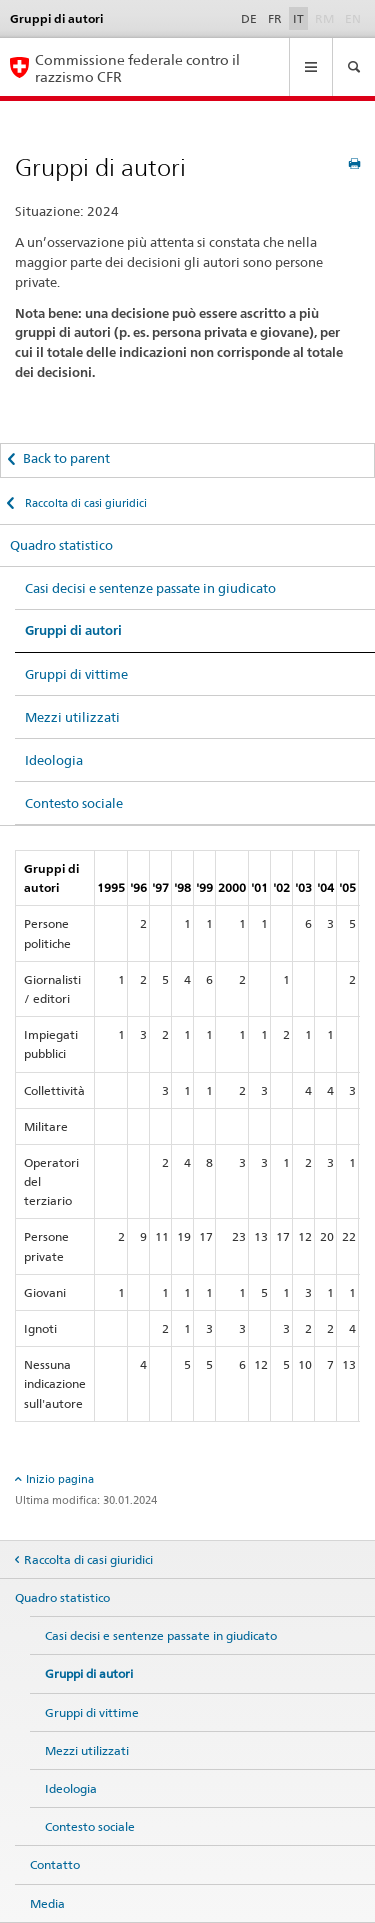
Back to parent (66, 458)
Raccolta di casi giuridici (84, 503)
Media (47, 1903)
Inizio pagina (60, 1479)
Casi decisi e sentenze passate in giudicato (150, 588)
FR (275, 18)
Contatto (55, 1864)
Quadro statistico (61, 545)
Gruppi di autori (73, 630)
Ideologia (54, 760)
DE (249, 18)
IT (298, 18)
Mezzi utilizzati (72, 717)
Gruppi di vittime (76, 674)
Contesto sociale (74, 803)
